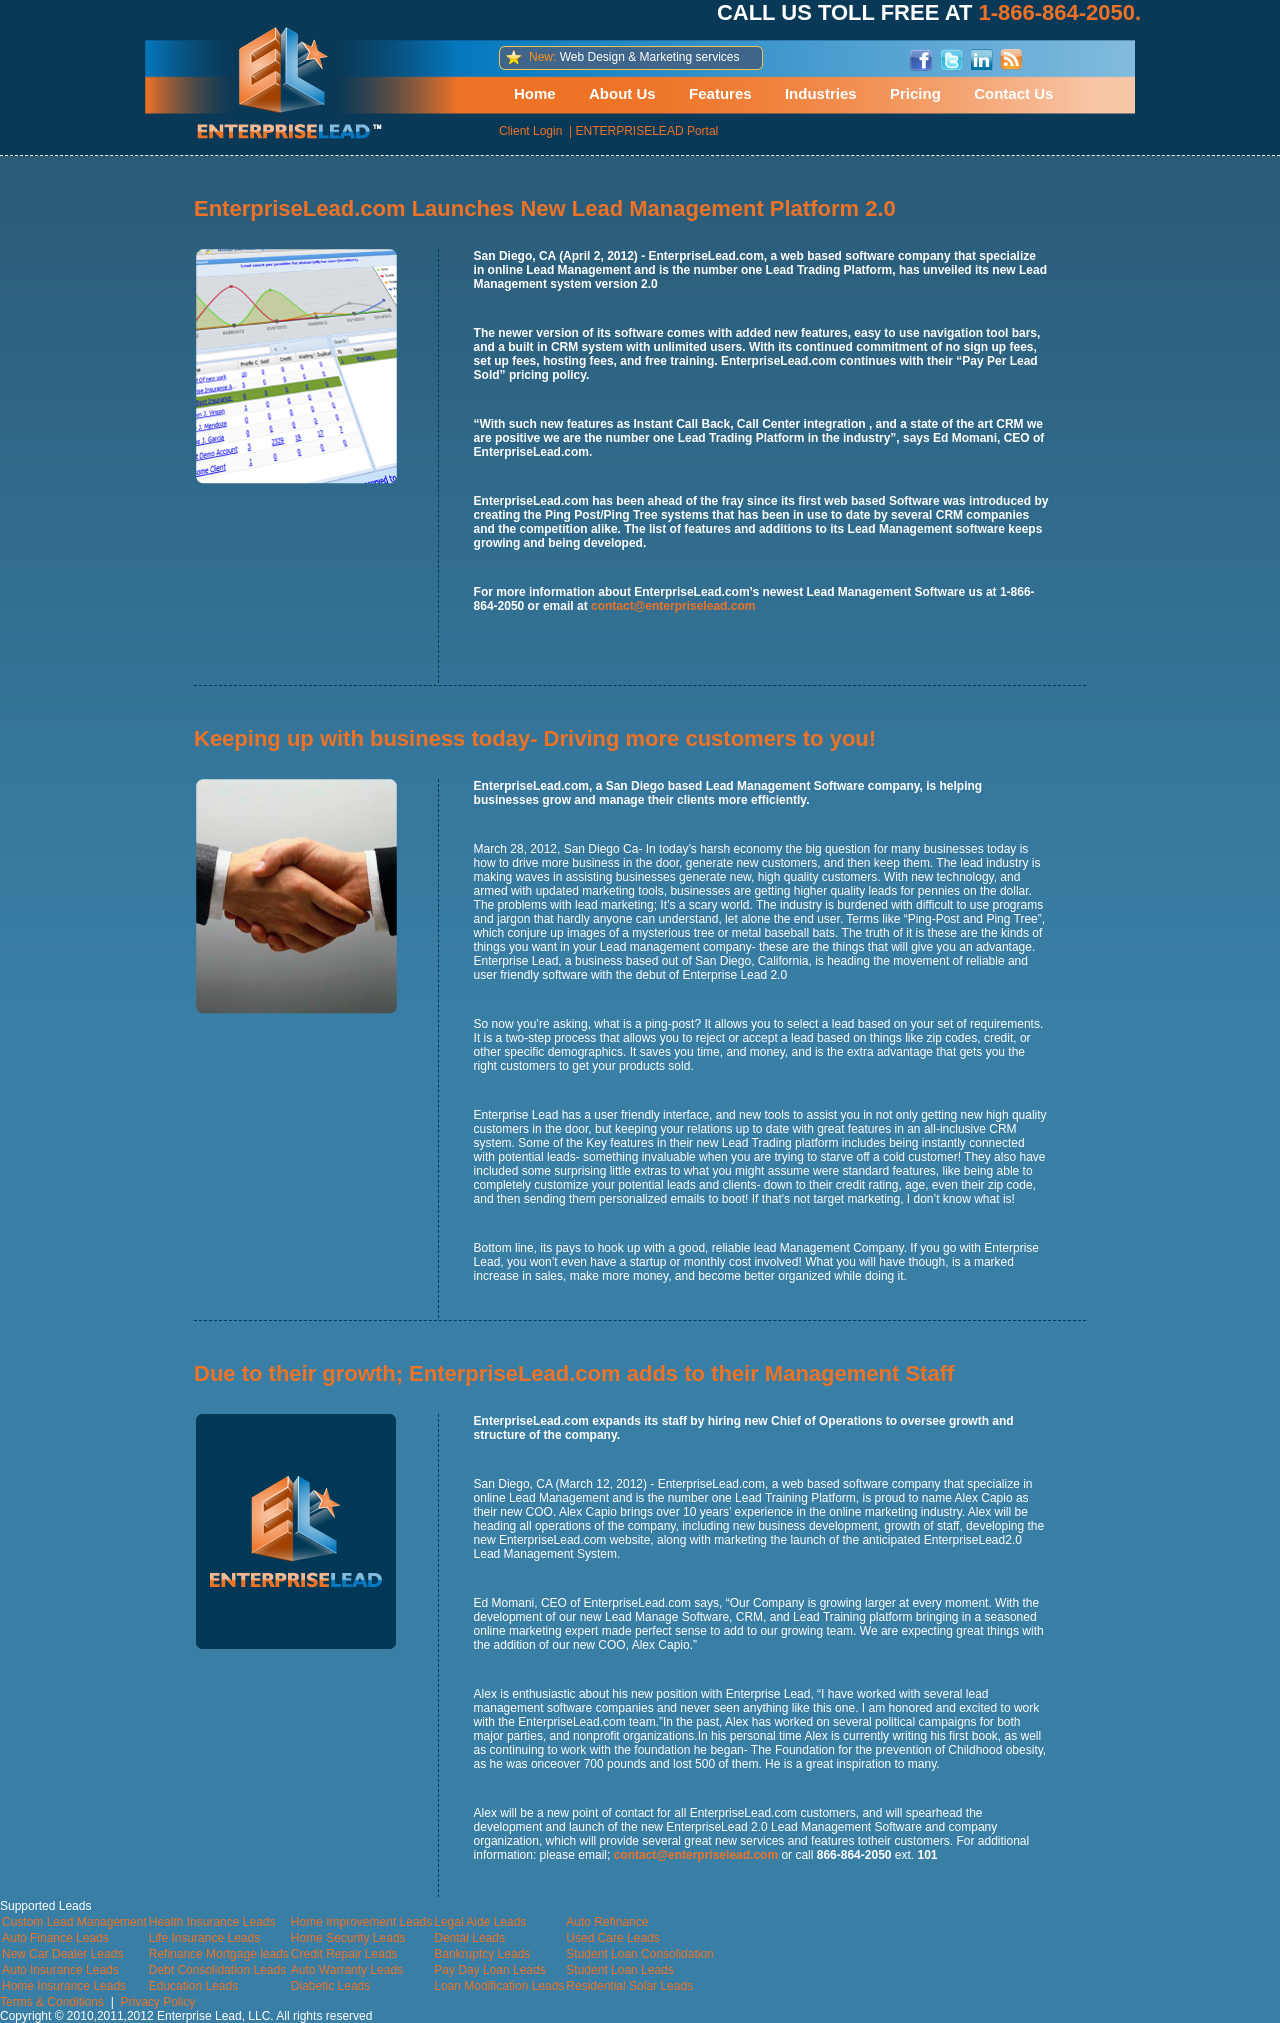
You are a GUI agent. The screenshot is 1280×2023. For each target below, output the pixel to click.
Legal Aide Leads (480, 1922)
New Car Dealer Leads (62, 1954)
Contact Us (1013, 93)
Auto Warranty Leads (347, 1970)
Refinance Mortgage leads (219, 1954)
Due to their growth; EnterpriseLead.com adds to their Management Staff (574, 1373)
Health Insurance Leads (212, 1922)
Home (535, 93)
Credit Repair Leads (344, 1954)
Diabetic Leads (330, 1986)
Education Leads (193, 1986)
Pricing (915, 93)
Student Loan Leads (619, 1970)
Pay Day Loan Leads (489, 1970)
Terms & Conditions (52, 2002)
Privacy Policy (158, 2002)
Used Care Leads (612, 1938)
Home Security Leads (348, 1938)
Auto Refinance (607, 1922)
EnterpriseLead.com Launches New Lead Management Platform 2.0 (545, 208)
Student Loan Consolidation (639, 1954)
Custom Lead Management (74, 1922)
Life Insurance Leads (204, 1938)
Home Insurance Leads (64, 1986)
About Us (622, 93)
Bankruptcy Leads (482, 1954)
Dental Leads (469, 1938)
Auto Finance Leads (55, 1938)
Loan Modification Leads (499, 1986)
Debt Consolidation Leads (217, 1970)
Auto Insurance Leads (60, 1970)
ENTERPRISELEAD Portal (647, 131)
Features (720, 93)
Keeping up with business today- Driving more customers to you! (535, 738)
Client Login (530, 131)
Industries (821, 93)
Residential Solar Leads (629, 1986)
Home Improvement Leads (361, 1922)
